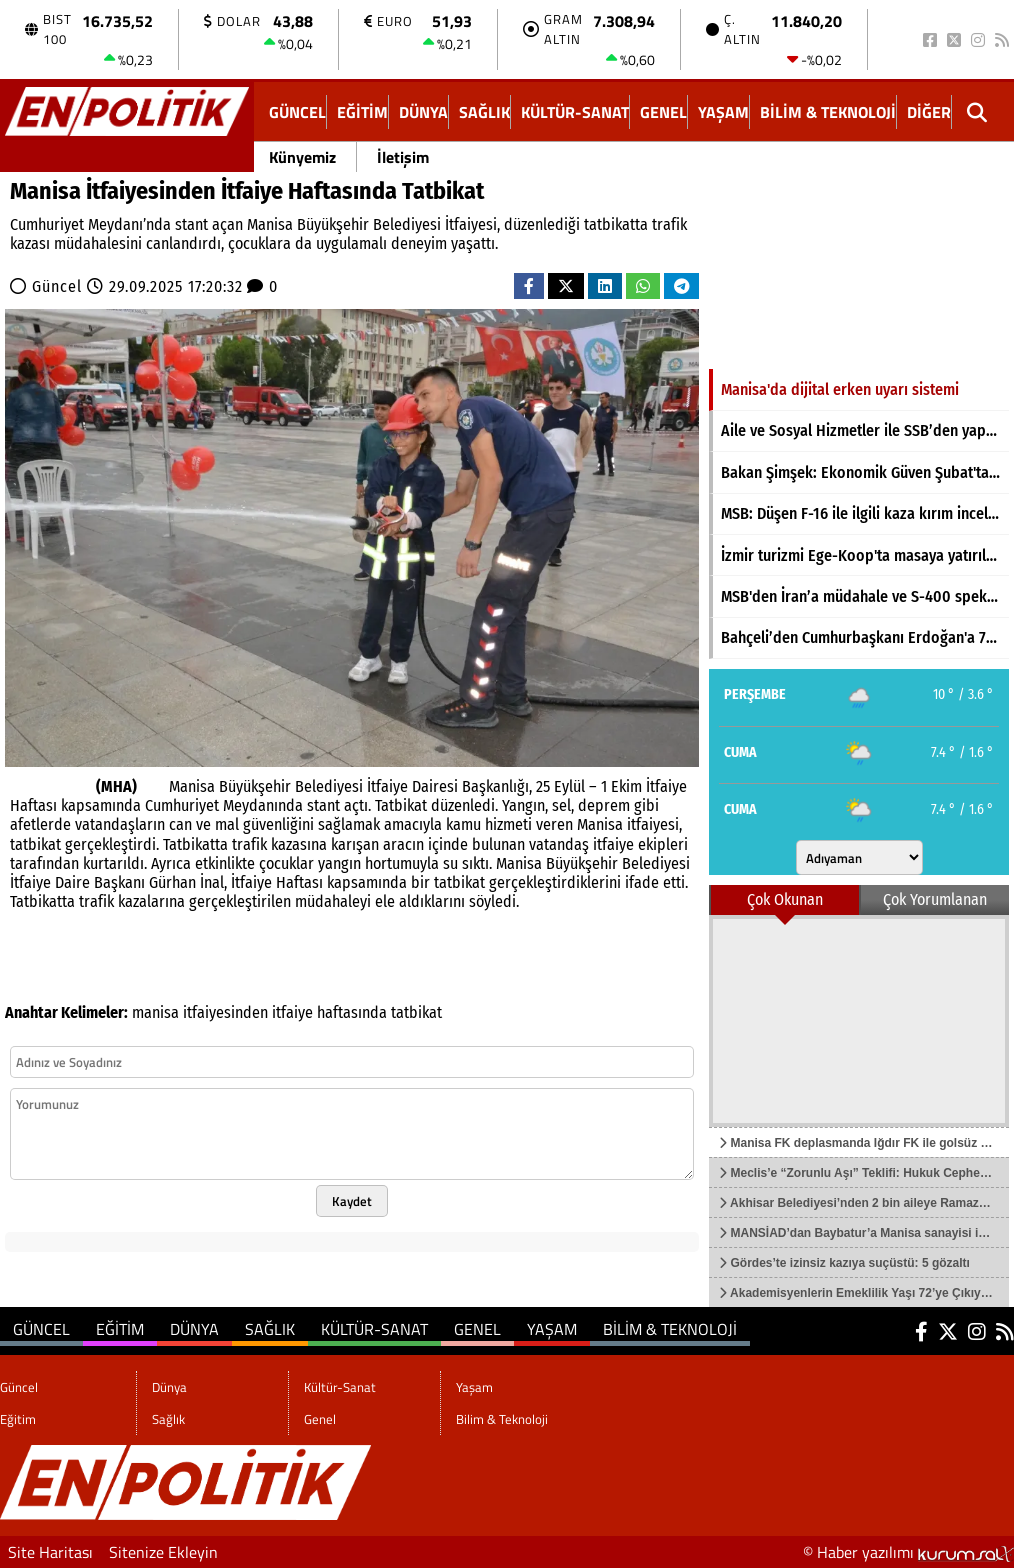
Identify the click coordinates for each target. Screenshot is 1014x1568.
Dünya (423, 112)
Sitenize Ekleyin (163, 1552)
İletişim (403, 157)
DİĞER (929, 112)
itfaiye (292, 1012)
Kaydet (352, 1201)
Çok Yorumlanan (935, 899)
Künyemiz (302, 157)
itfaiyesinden (225, 1012)
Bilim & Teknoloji (828, 112)
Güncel (297, 112)
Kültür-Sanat (575, 112)
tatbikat (416, 1012)
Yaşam (723, 112)
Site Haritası (50, 1552)
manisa (155, 1012)
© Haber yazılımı (908, 1552)
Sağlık (484, 112)
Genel (663, 112)
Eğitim (362, 112)
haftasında (352, 1012)
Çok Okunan (785, 899)
